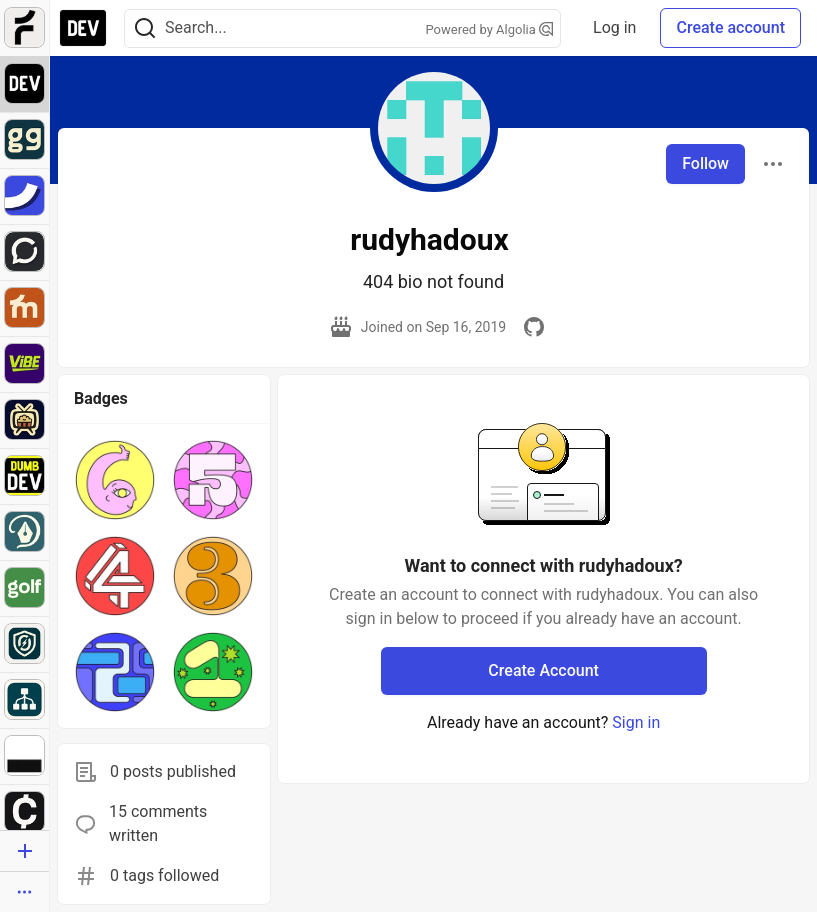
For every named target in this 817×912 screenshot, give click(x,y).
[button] (115, 480)
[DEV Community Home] (83, 28)
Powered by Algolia (490, 29)
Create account (730, 27)
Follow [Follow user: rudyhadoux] (705, 163)
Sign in (636, 722)
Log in (614, 27)
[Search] (145, 28)
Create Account (543, 670)
